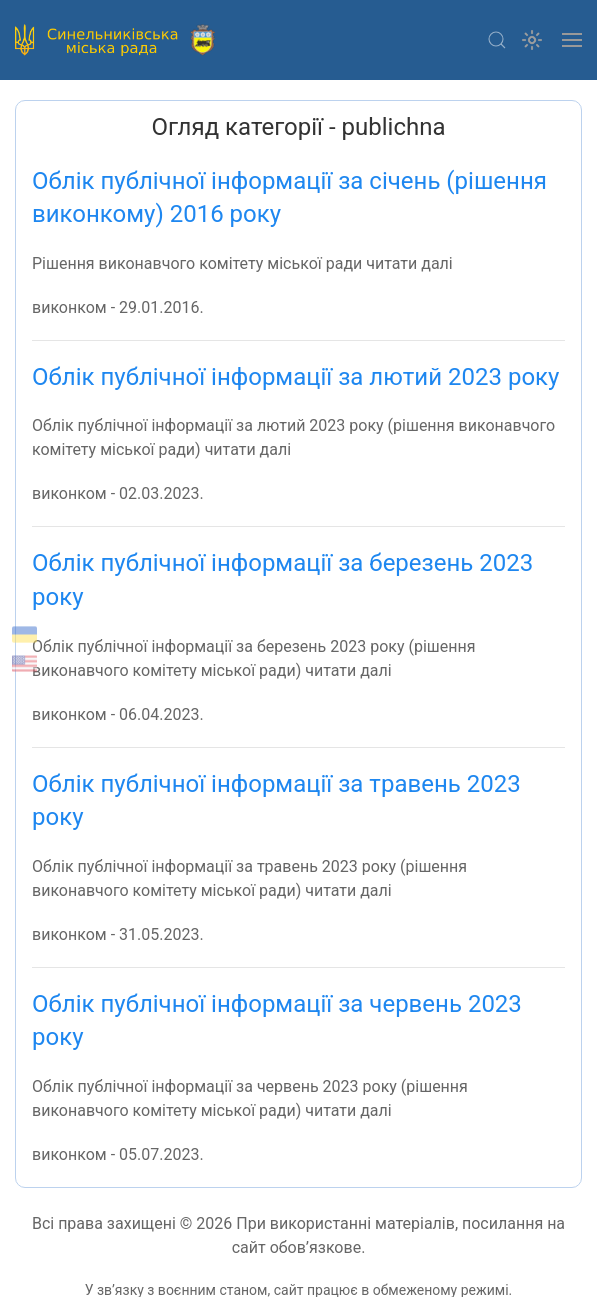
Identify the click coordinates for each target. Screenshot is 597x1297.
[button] (497, 40)
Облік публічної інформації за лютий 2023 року (295, 377)
